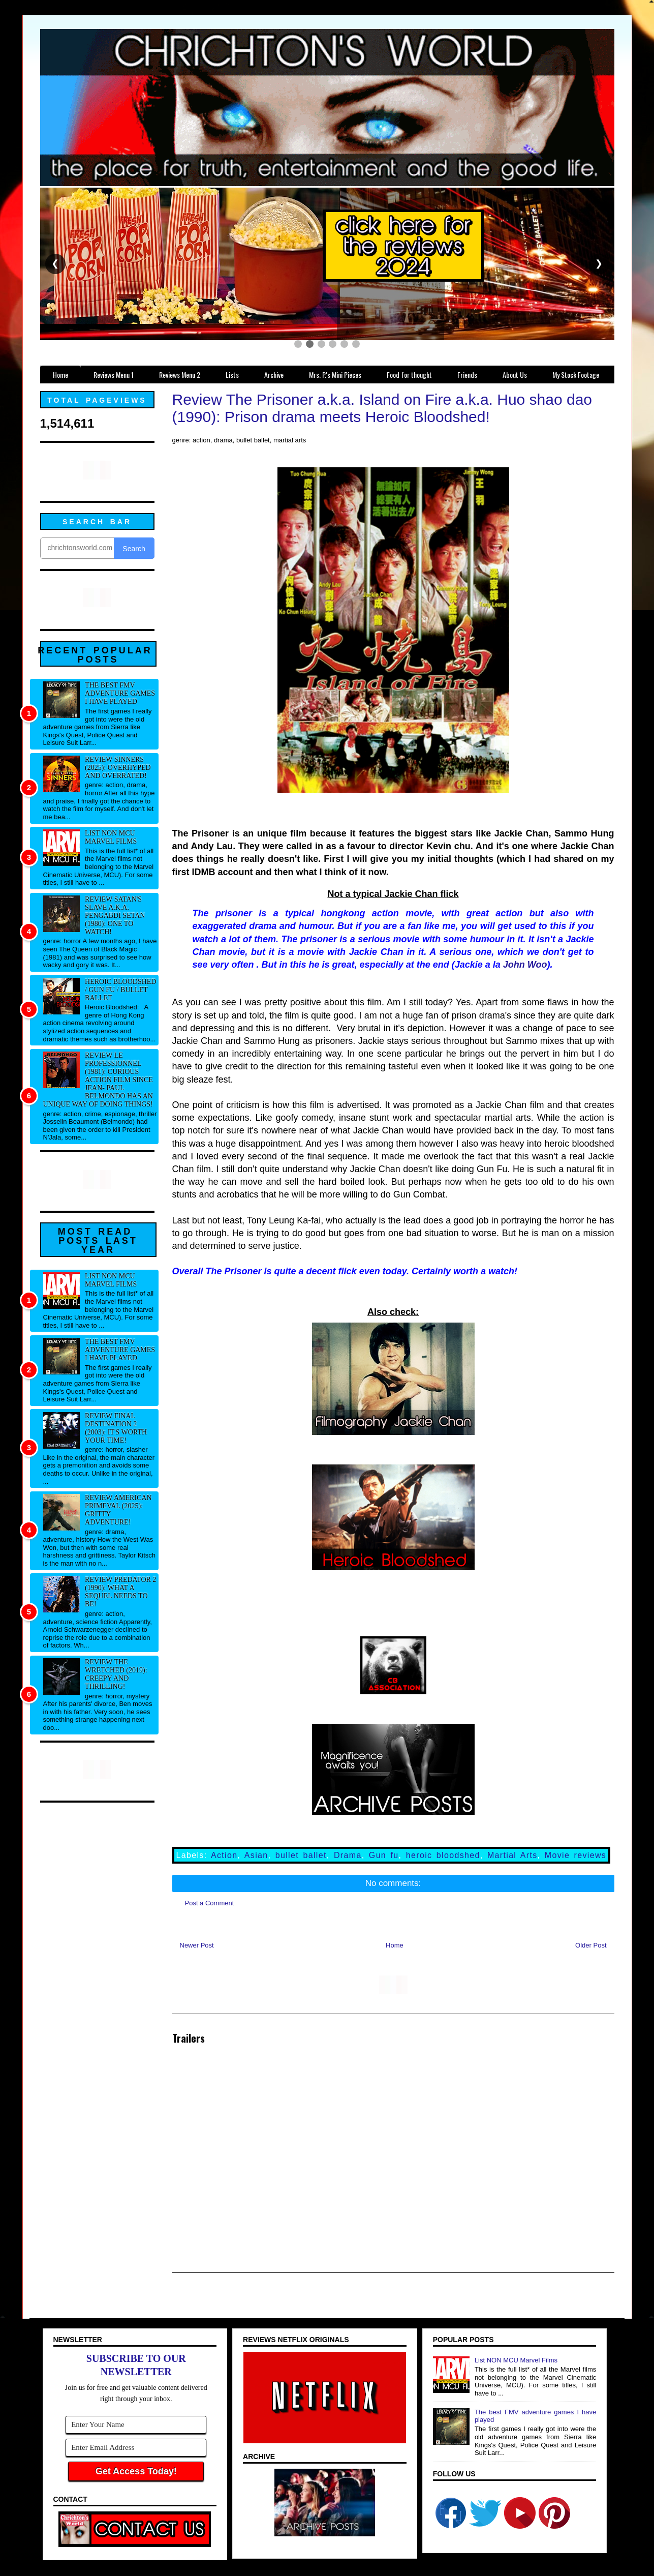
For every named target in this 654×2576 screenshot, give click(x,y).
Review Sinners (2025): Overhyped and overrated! (118, 768)
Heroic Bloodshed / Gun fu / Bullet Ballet (120, 990)
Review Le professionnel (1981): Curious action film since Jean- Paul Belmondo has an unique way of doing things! (98, 1080)
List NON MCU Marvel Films (111, 837)
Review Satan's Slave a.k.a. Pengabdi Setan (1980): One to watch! (115, 915)
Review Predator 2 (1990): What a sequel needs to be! (120, 1592)
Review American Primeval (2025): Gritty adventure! (118, 1510)
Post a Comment (209, 1903)
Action (224, 1855)
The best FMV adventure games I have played (120, 693)
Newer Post (197, 1945)
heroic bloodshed (443, 1855)
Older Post (590, 1945)
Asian (256, 1855)
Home (394, 1945)
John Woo (525, 965)
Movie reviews (575, 1855)
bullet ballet (301, 1855)
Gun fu (384, 1855)
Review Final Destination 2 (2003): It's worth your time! (116, 1428)
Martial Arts (512, 1855)
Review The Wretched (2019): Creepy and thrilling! (116, 1674)
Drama (348, 1855)
